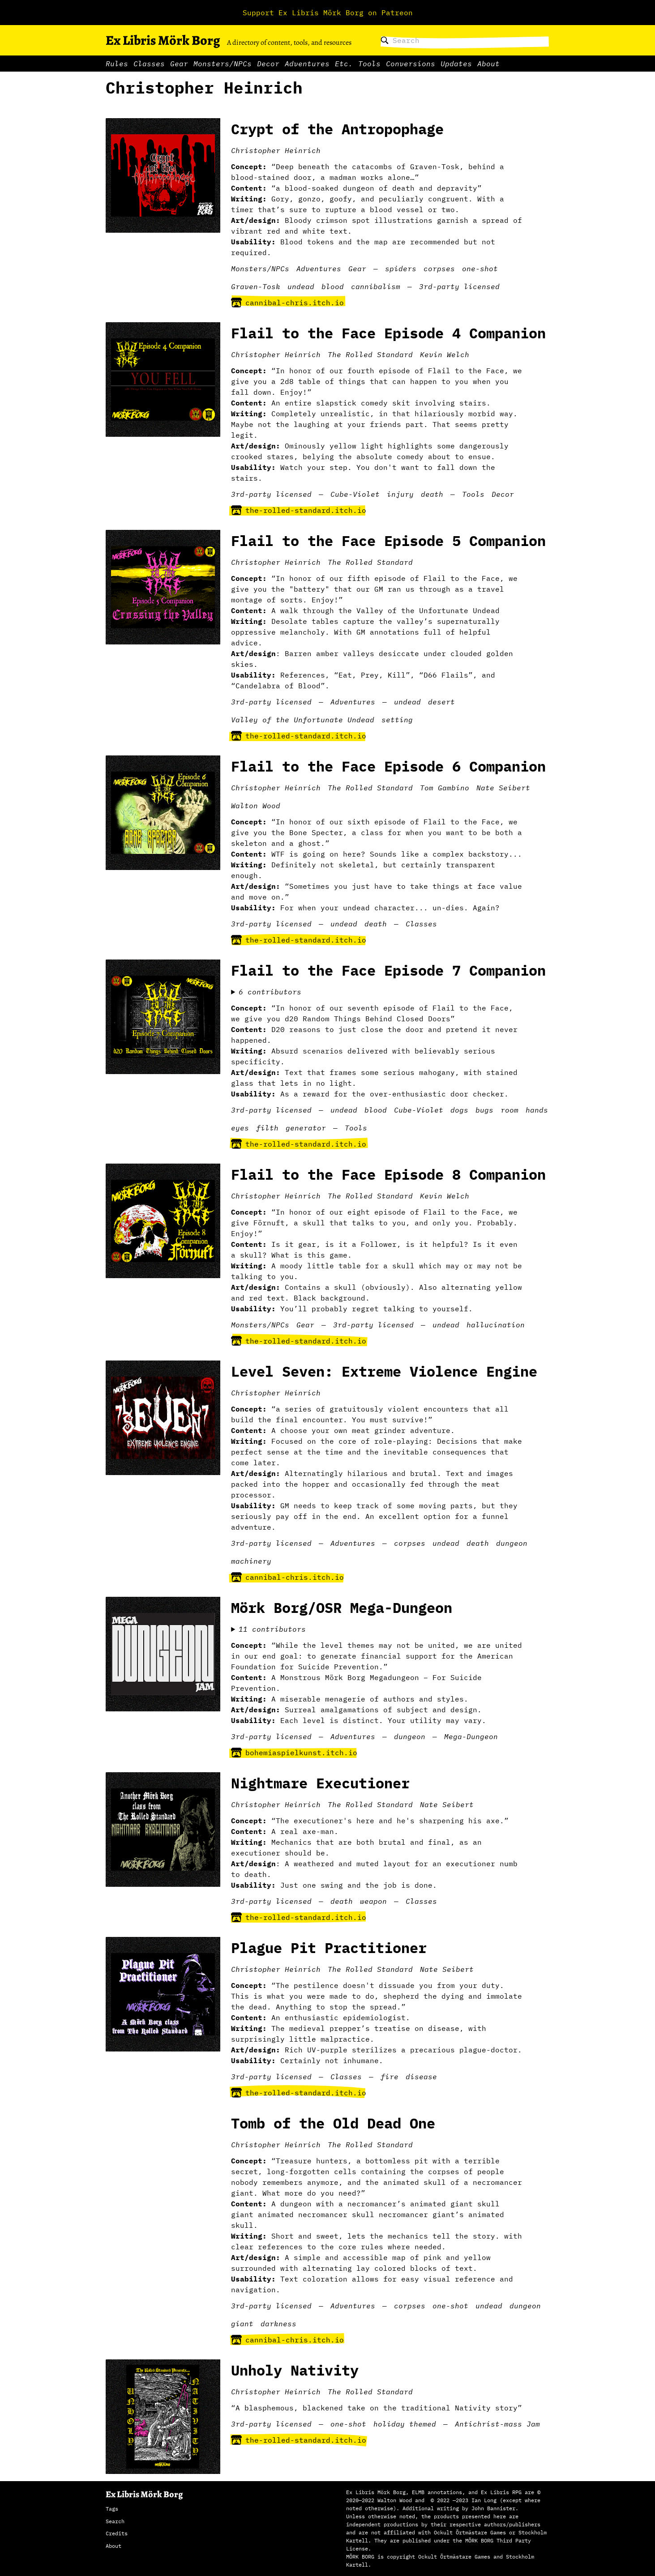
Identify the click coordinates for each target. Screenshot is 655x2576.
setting (397, 719)
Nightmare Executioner (320, 1783)
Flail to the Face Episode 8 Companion (388, 1174)
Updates (456, 63)
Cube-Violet (355, 494)
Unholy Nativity (295, 2370)
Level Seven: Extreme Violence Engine (384, 1371)
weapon (373, 1901)
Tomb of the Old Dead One (333, 2123)
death (432, 494)
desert (441, 701)
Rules (117, 63)
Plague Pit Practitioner (329, 1947)
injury (400, 494)
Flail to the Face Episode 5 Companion (388, 540)
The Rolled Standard (370, 354)
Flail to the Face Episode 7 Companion (388, 970)
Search (115, 2521)
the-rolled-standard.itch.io (298, 510)
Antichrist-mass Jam (497, 2423)
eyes (240, 1127)
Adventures (307, 63)
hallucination (496, 1324)
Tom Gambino (444, 787)
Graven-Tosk (255, 286)
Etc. (344, 63)
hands (537, 1109)
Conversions (410, 63)
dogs (459, 1109)
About (488, 63)
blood (332, 286)
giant (242, 2323)
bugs (484, 1109)
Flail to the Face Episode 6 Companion (388, 766)
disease (421, 2076)
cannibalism (375, 286)
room (509, 1109)
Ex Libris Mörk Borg (163, 40)
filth (267, 1127)
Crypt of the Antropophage (337, 128)
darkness (278, 2323)
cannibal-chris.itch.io (287, 302)
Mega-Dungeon (471, 1736)
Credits (117, 2533)
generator (306, 1127)
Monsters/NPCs (222, 63)
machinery (251, 1561)
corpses (439, 268)
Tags (112, 2508)
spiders (400, 268)
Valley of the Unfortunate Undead (302, 719)
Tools (369, 63)
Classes (149, 63)
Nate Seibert (503, 787)
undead (300, 286)
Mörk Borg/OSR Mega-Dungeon (341, 1607)
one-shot (480, 268)
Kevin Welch (444, 354)
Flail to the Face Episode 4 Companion (388, 333)
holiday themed (404, 2423)
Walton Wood (255, 805)
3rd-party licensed (459, 286)
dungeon (511, 1543)
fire (389, 2076)
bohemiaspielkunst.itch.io (294, 1752)
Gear (179, 63)
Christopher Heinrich (276, 150)
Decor (268, 63)
